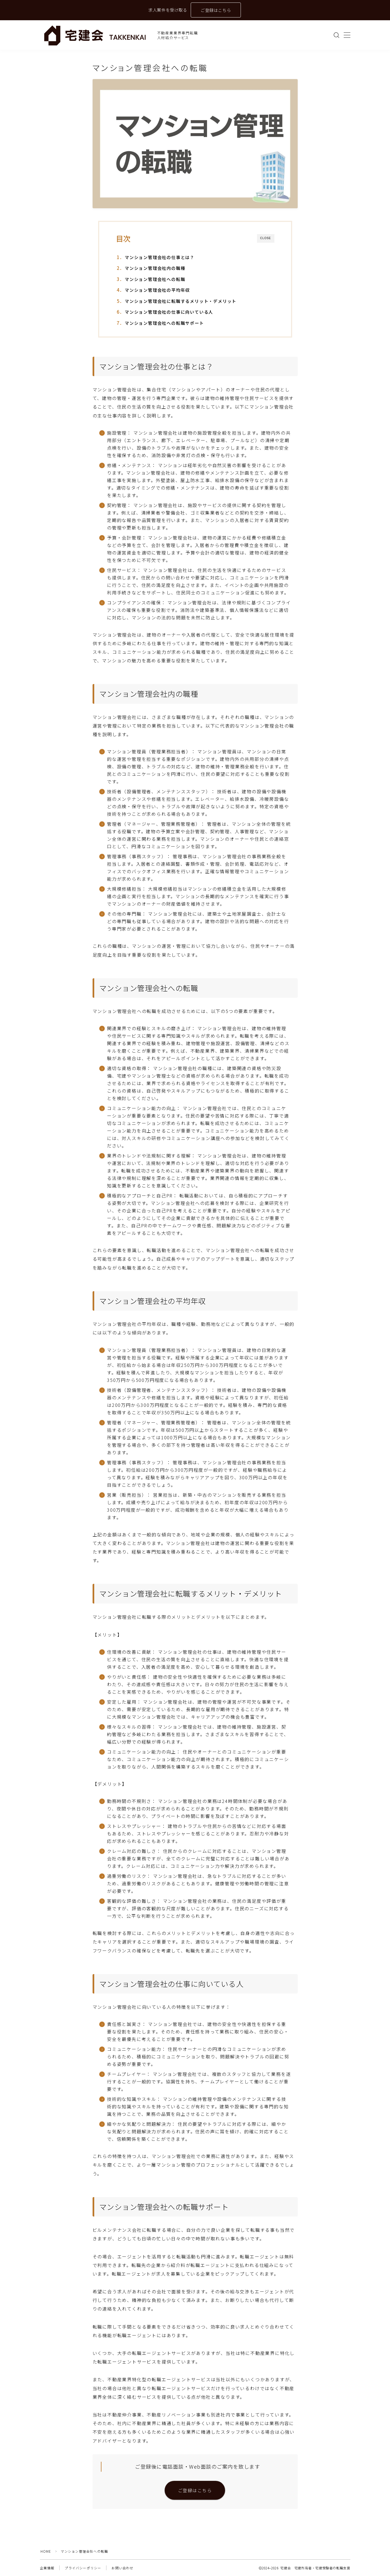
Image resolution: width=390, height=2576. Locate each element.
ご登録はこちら (216, 10)
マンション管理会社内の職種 (155, 268)
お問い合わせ (122, 2567)
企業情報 (47, 2567)
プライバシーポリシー (83, 2567)
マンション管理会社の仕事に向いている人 (169, 312)
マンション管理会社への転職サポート (164, 323)
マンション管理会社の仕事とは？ (160, 257)
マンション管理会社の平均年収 (157, 290)
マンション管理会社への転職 (155, 279)
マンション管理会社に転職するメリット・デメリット (180, 301)
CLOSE (265, 238)
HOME (45, 2551)
